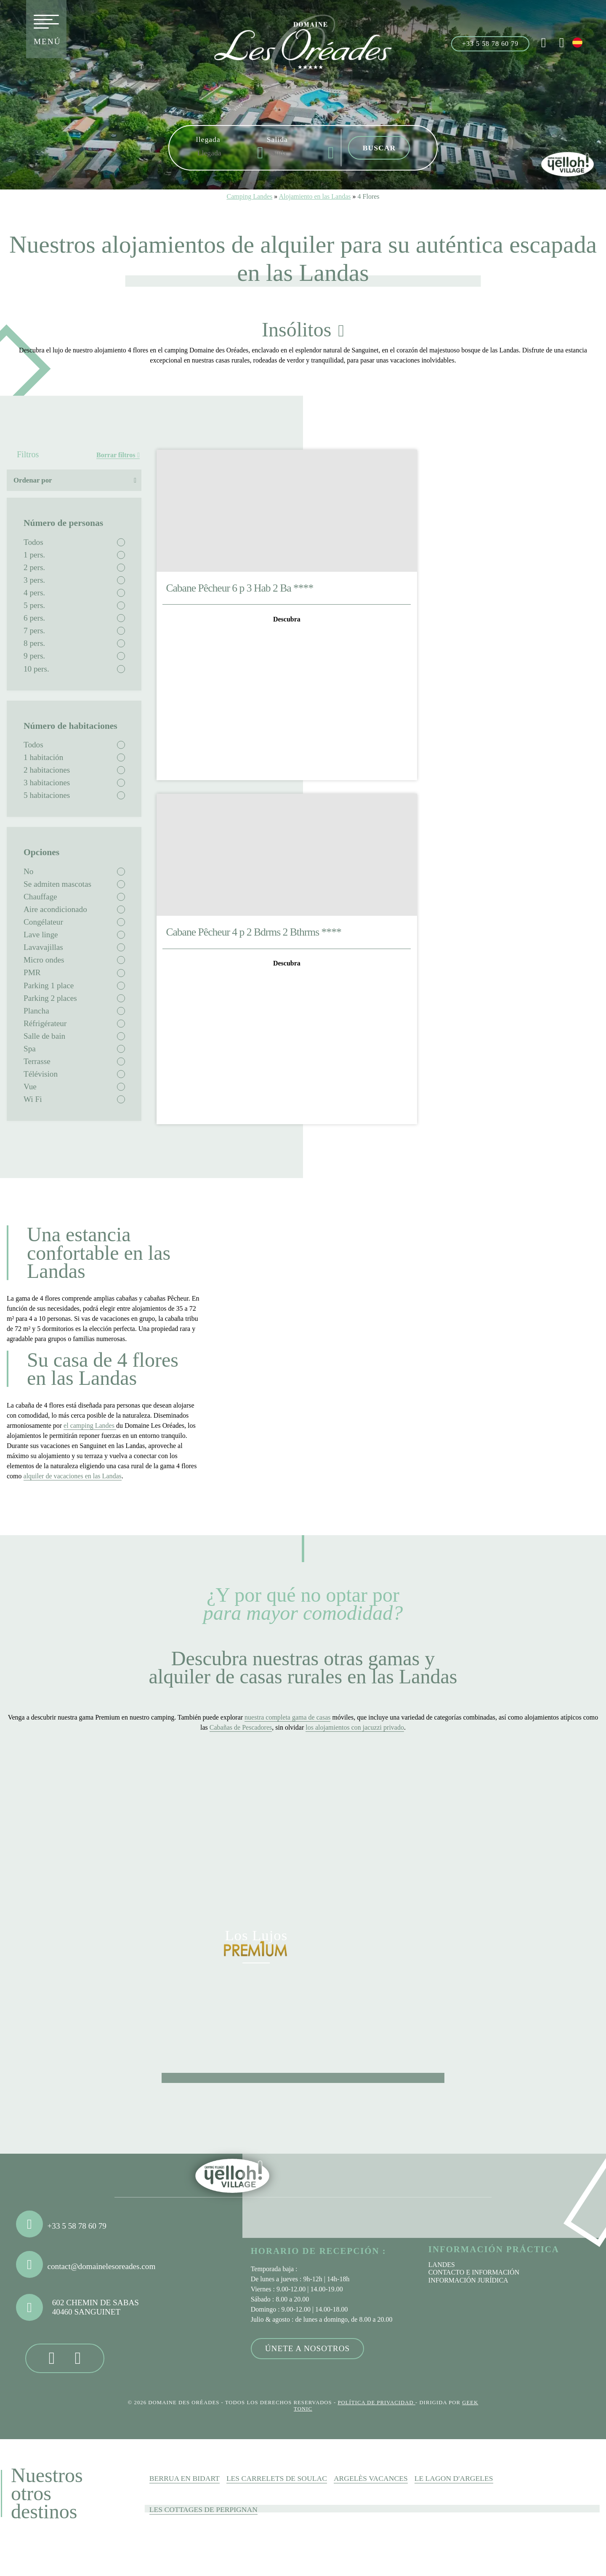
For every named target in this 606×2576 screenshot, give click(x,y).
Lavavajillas (43, 947)
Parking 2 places (50, 998)
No (28, 871)
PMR (32, 972)
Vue (30, 1086)
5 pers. (34, 605)
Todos (33, 542)
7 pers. (34, 630)
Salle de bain (44, 1036)
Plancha (36, 1010)
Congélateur (43, 921)
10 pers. (36, 668)
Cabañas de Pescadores (241, 1727)
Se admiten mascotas (57, 884)
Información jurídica (468, 2280)
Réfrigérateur (45, 1023)
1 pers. (34, 554)
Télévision (41, 1073)
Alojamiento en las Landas (315, 196)
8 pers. (34, 643)
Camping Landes (249, 196)
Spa (30, 1048)
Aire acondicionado (55, 909)
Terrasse (37, 1061)
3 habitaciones (47, 782)
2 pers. (34, 567)
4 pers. (34, 592)
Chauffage (40, 896)
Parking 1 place (49, 985)
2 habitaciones (47, 769)
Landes (441, 2264)
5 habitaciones (47, 795)
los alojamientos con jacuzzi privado (355, 1727)
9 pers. (34, 655)
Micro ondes (44, 959)
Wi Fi (33, 1099)
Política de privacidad (376, 2402)
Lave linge (41, 934)
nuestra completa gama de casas (287, 1717)
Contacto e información (473, 2272)
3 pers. (34, 580)
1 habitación (43, 757)
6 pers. (34, 617)
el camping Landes (90, 1425)
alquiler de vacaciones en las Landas (73, 1476)
